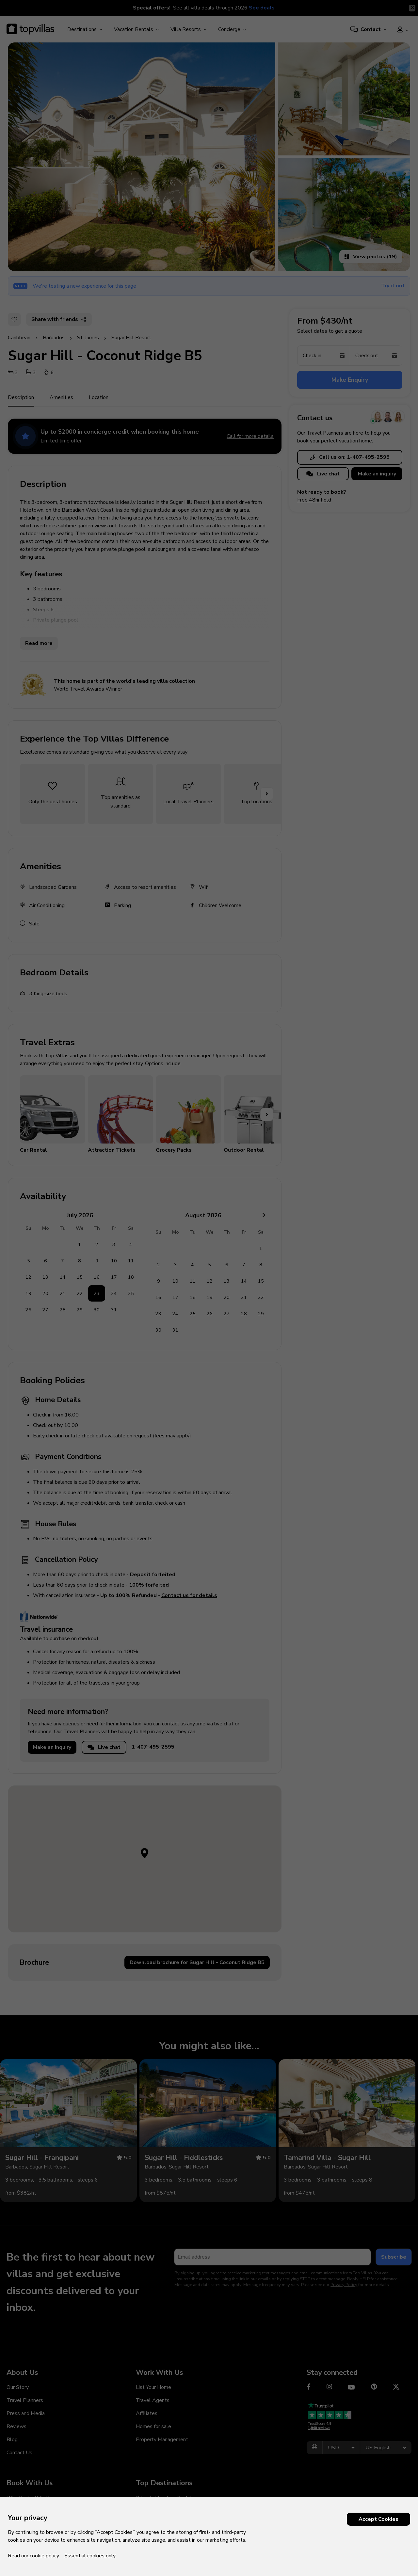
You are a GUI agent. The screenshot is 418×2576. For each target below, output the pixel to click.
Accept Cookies (378, 2519)
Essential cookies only (90, 2555)
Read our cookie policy (33, 2555)
